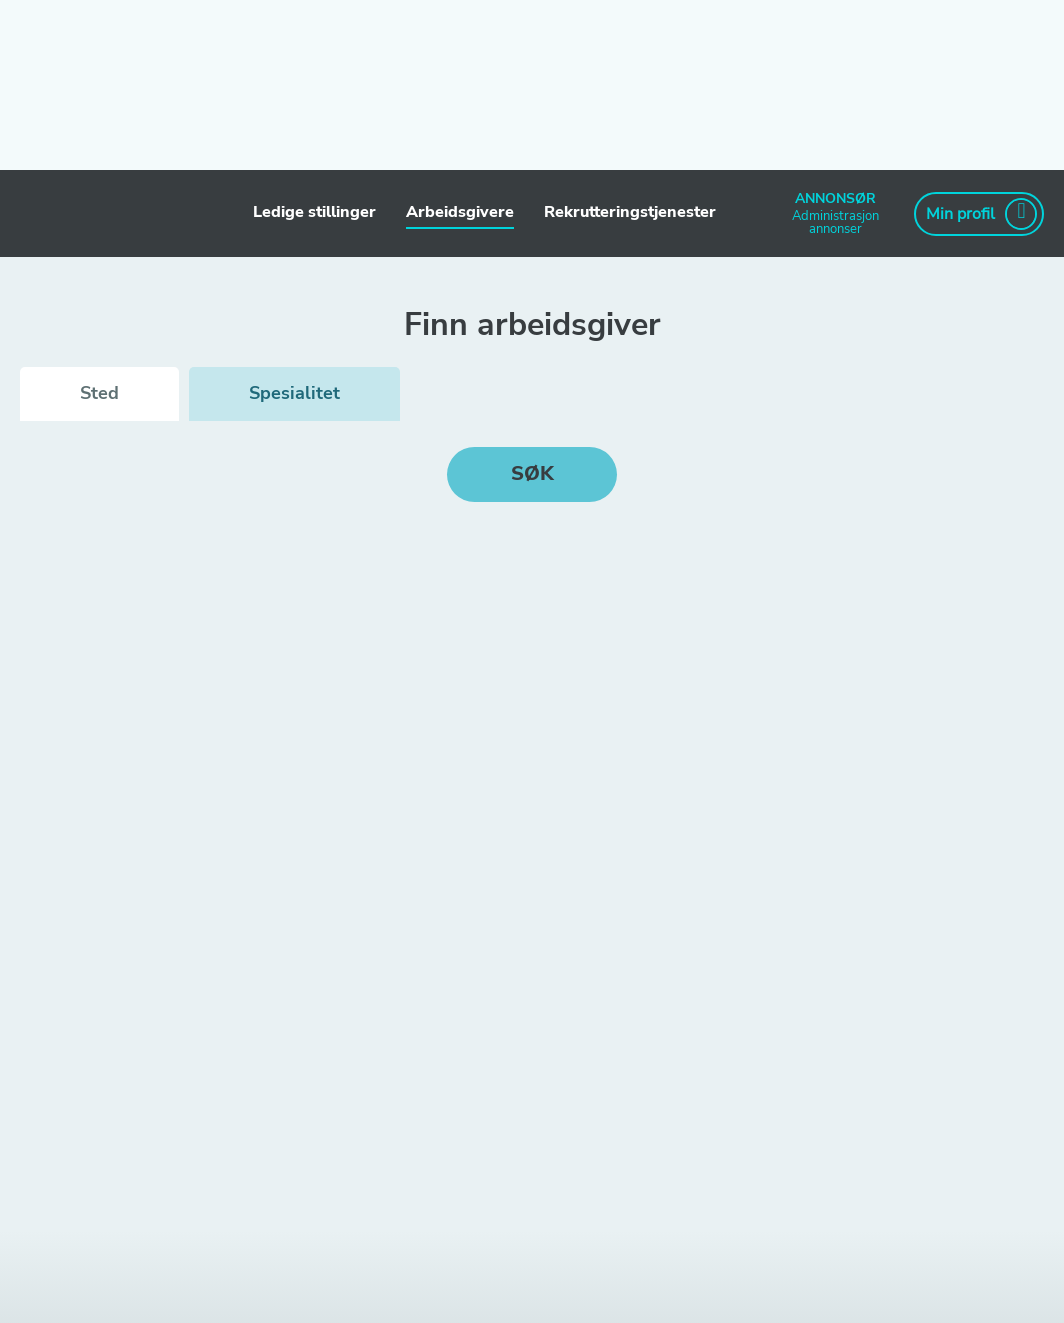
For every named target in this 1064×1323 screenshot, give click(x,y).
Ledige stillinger (314, 212)
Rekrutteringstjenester (630, 212)
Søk (532, 473)
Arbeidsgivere (460, 212)
